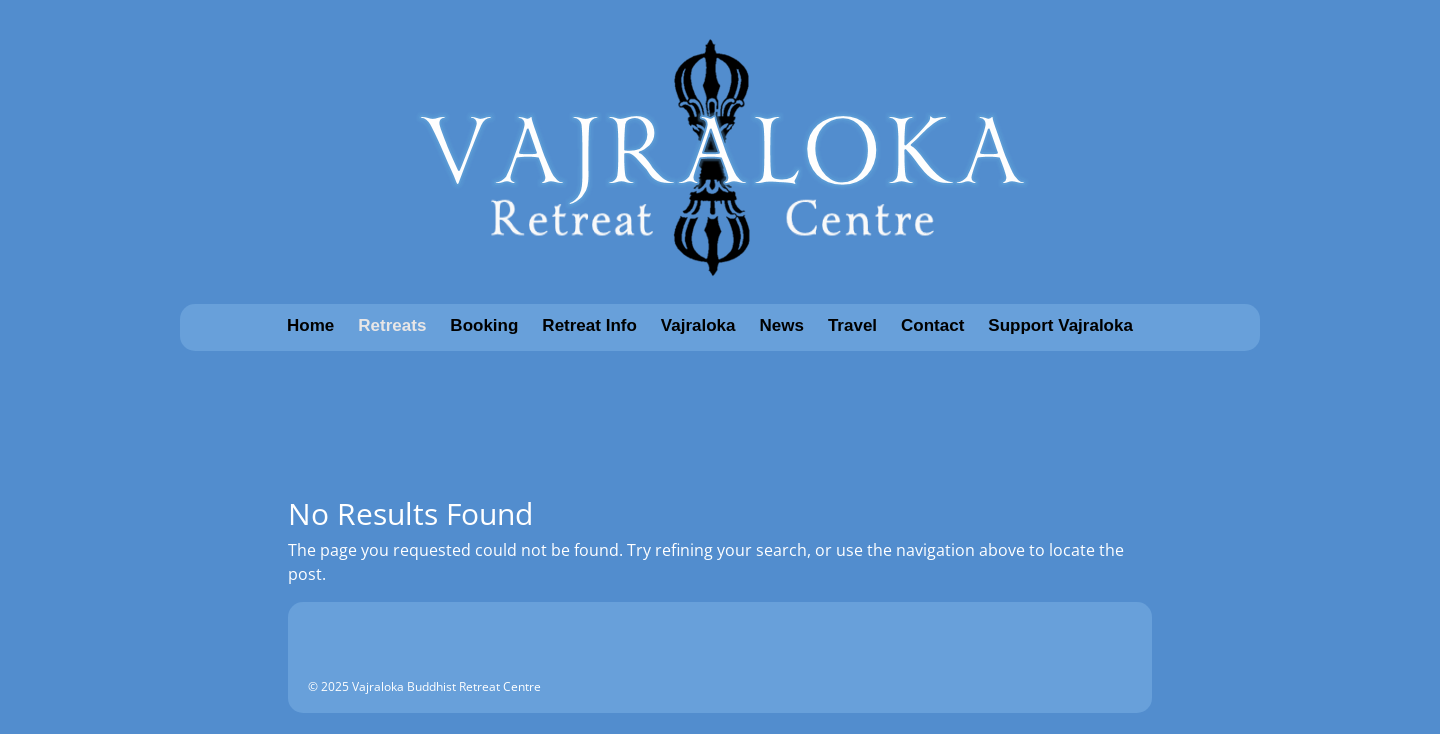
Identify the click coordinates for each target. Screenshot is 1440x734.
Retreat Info (589, 325)
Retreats (392, 325)
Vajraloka (698, 325)
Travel (852, 325)
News (782, 325)
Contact (932, 325)
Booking (484, 325)
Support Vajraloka (1060, 325)
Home (310, 325)
